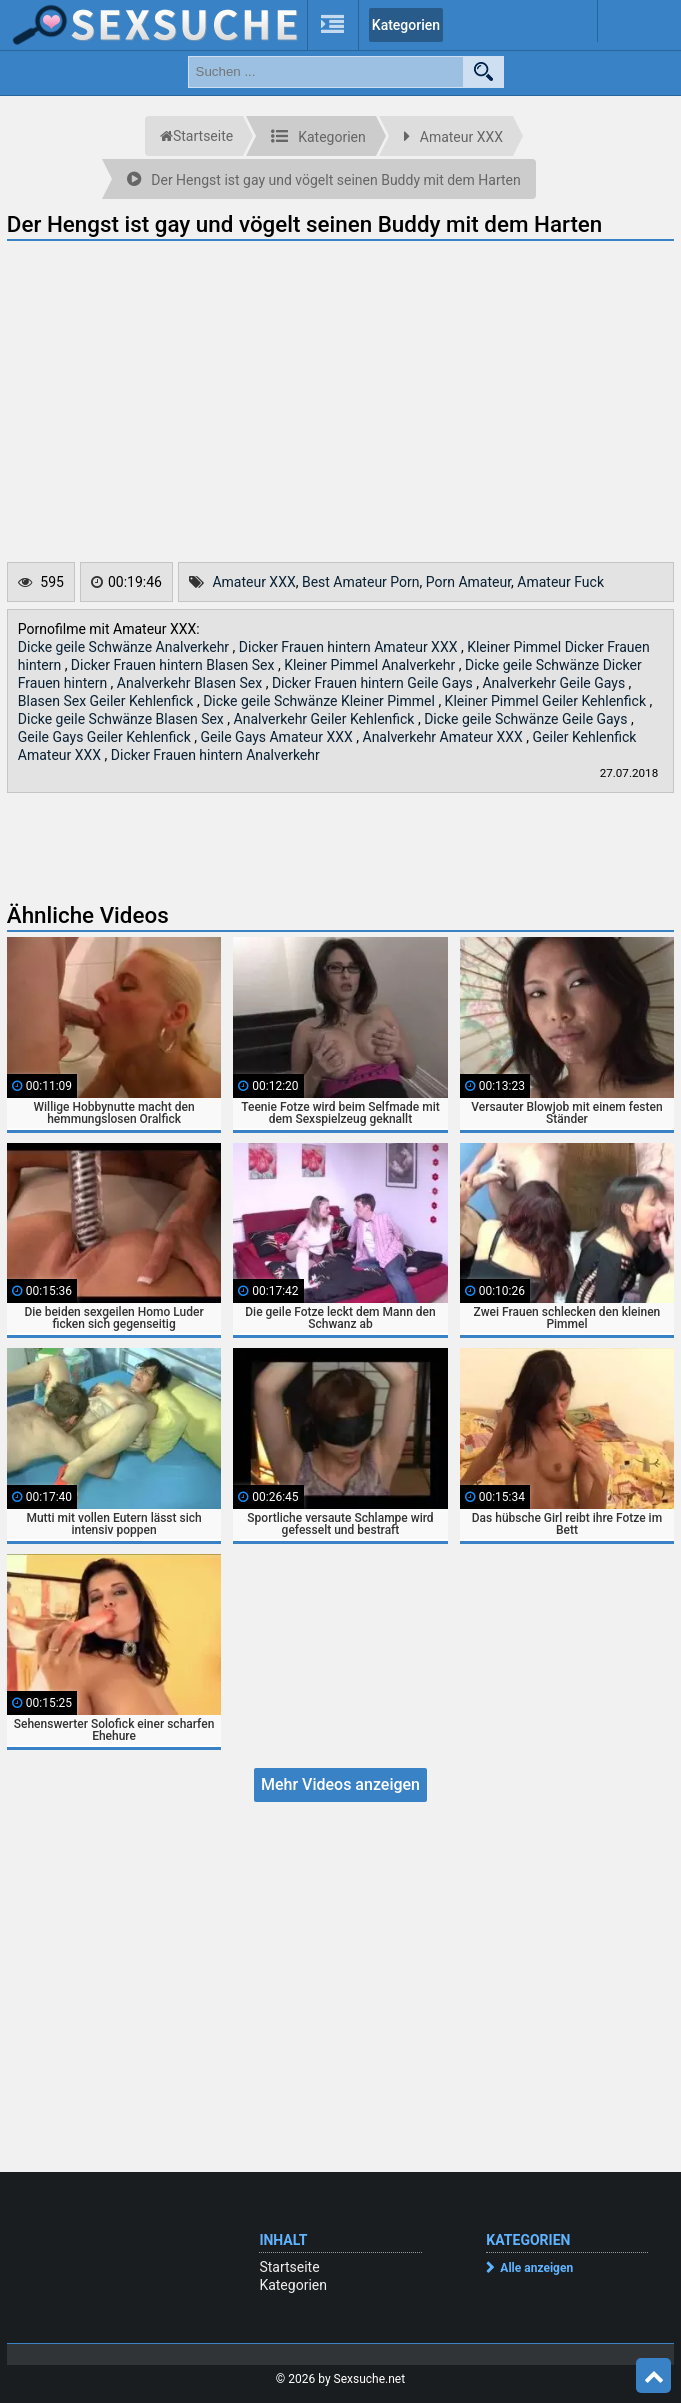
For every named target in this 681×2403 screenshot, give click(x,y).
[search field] (326, 72)
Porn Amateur (468, 582)
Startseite (289, 2267)
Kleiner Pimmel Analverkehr (371, 665)
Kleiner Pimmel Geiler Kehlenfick (547, 701)
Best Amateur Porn (361, 582)
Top (654, 2376)
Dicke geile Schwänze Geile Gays (527, 719)
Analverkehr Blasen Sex (191, 683)
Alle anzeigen (536, 2268)
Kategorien (406, 25)
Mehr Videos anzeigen (340, 1784)
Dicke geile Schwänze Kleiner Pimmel (320, 701)
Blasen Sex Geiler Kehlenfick (107, 701)
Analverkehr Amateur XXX (445, 737)
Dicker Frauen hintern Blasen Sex (174, 665)
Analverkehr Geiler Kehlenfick (326, 719)
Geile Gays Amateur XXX (278, 737)
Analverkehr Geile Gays (555, 683)
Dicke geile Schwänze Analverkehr (125, 647)
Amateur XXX (253, 582)
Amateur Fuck (560, 582)
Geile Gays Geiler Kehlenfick (106, 737)
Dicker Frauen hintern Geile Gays (374, 683)
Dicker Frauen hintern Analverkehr (215, 755)
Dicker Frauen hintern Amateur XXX (350, 647)
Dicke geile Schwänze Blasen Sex (122, 719)
